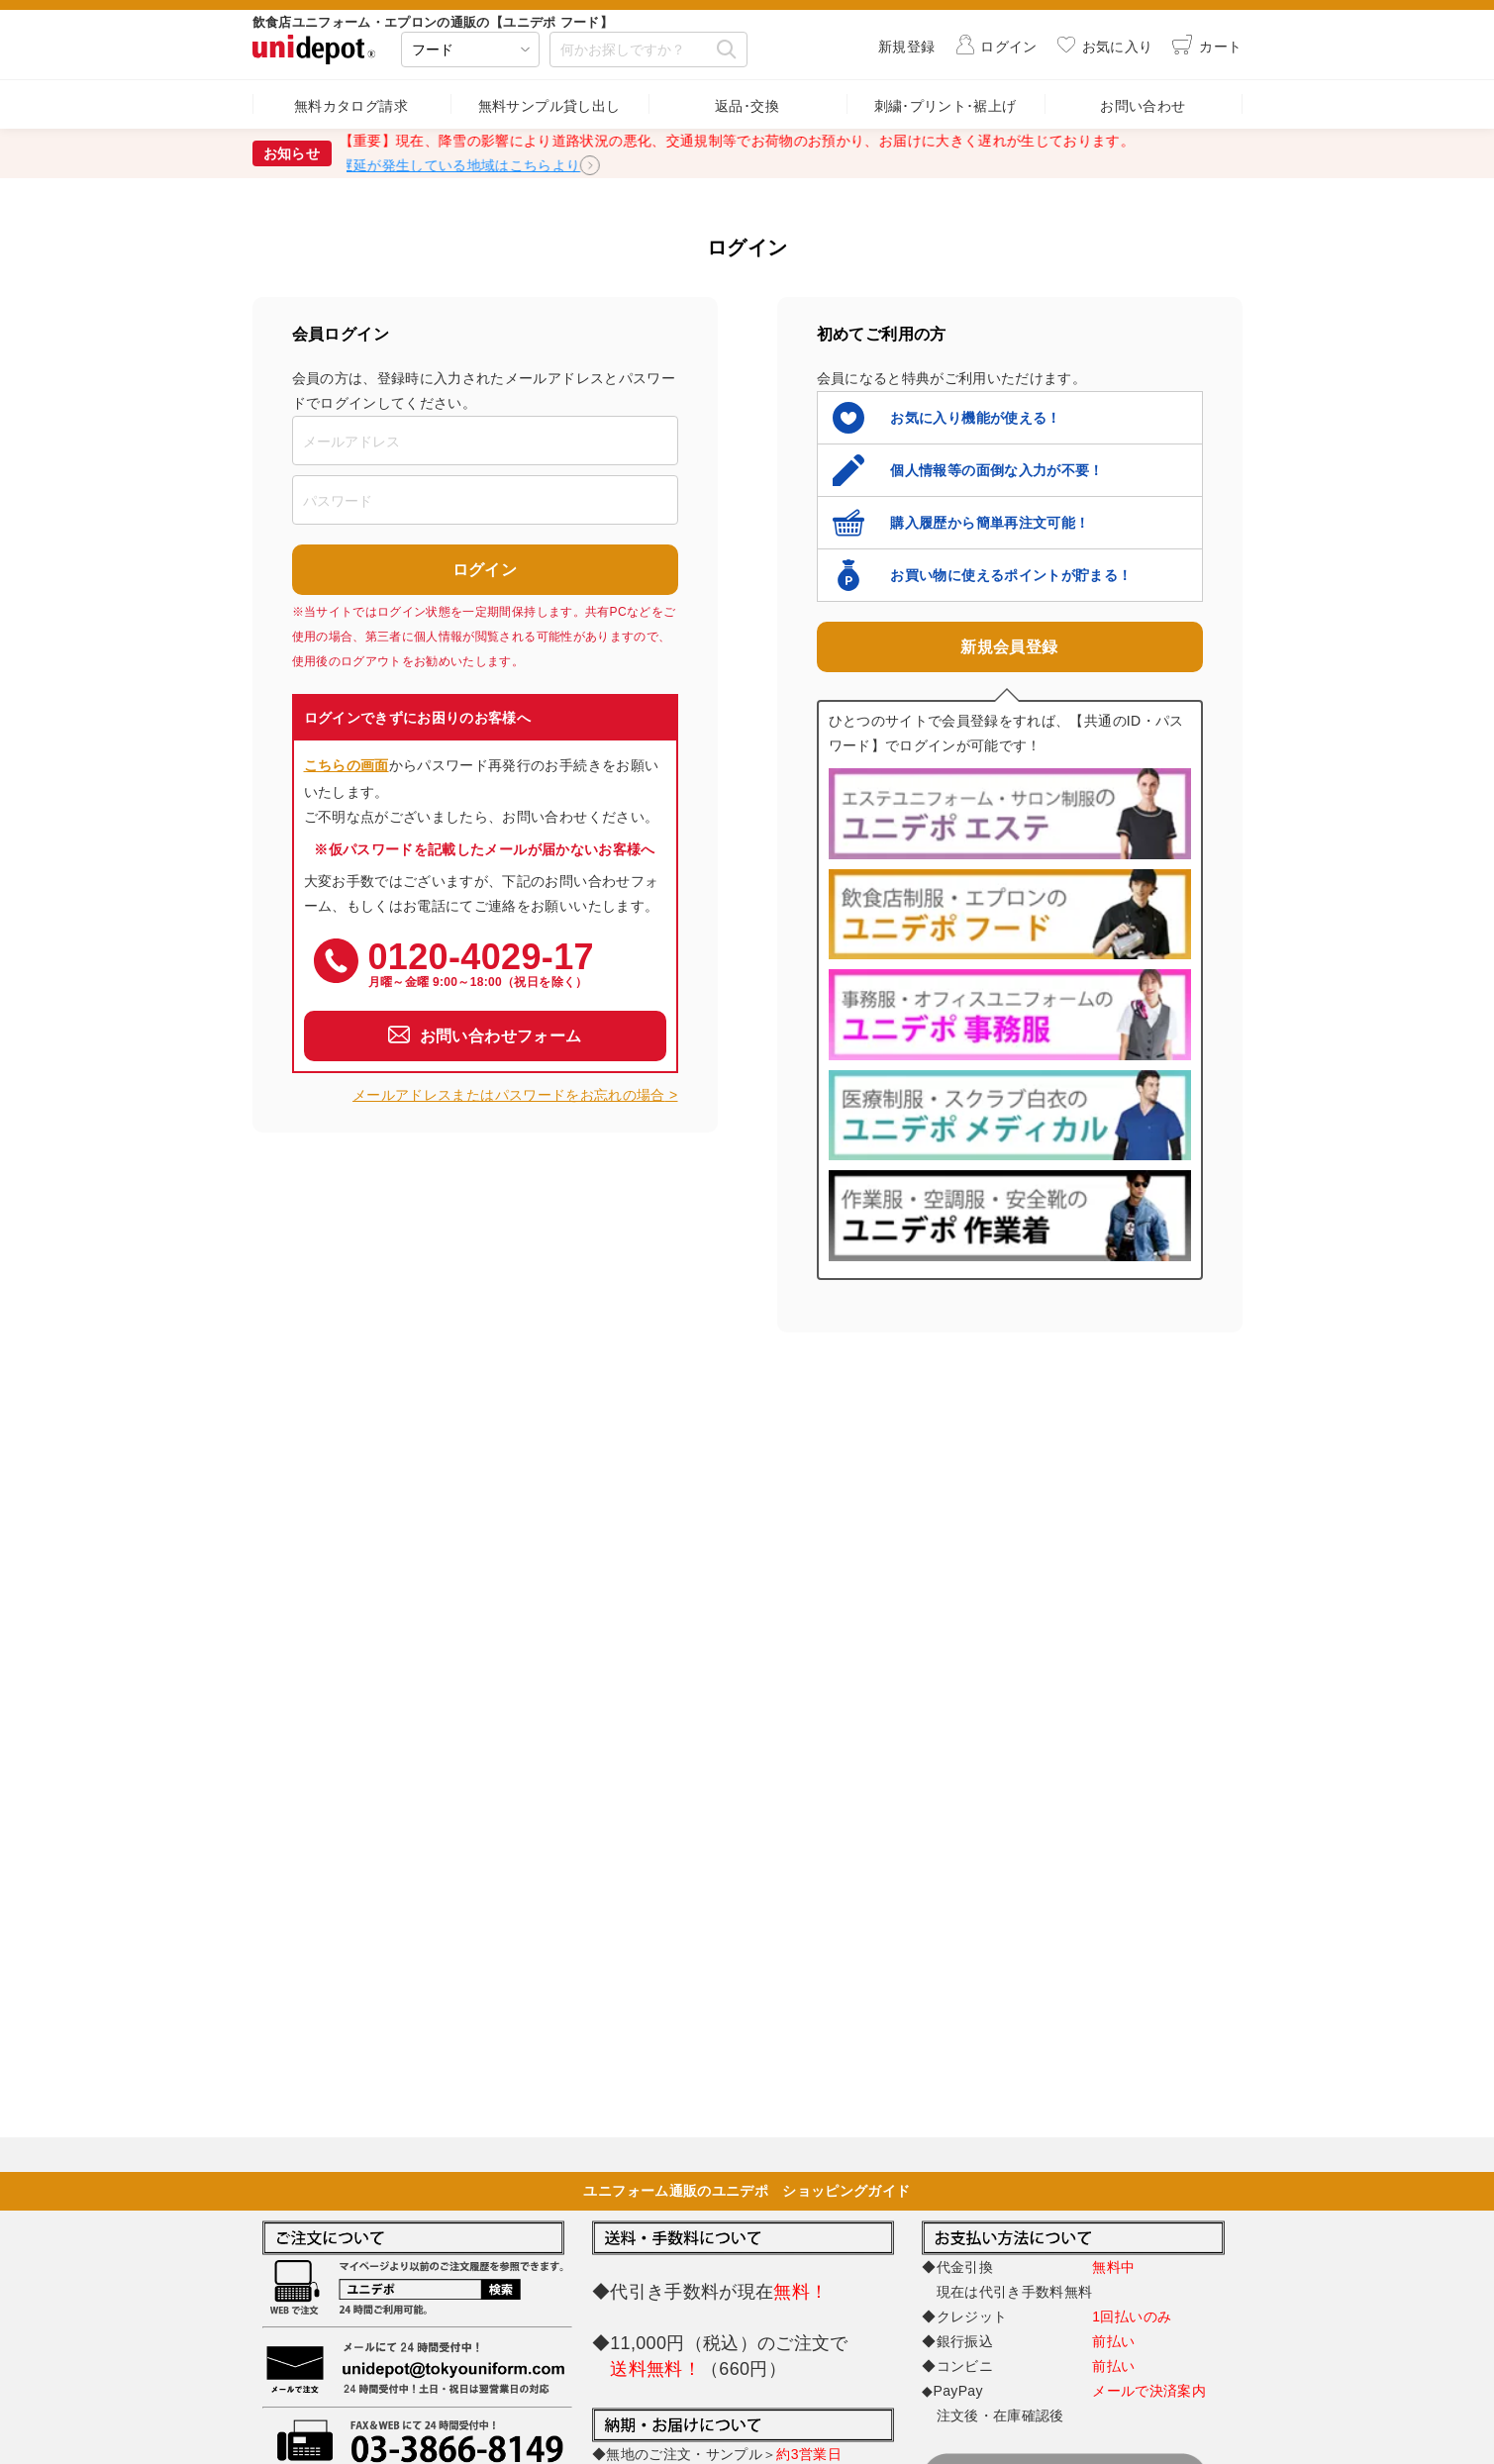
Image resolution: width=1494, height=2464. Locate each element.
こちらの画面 (346, 765)
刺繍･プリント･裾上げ (945, 106)
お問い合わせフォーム (501, 1036)
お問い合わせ (1142, 106)
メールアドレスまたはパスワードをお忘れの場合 (508, 1095)
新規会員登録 (1008, 647)
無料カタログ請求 (351, 106)
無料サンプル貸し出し (549, 106)
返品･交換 (747, 106)
